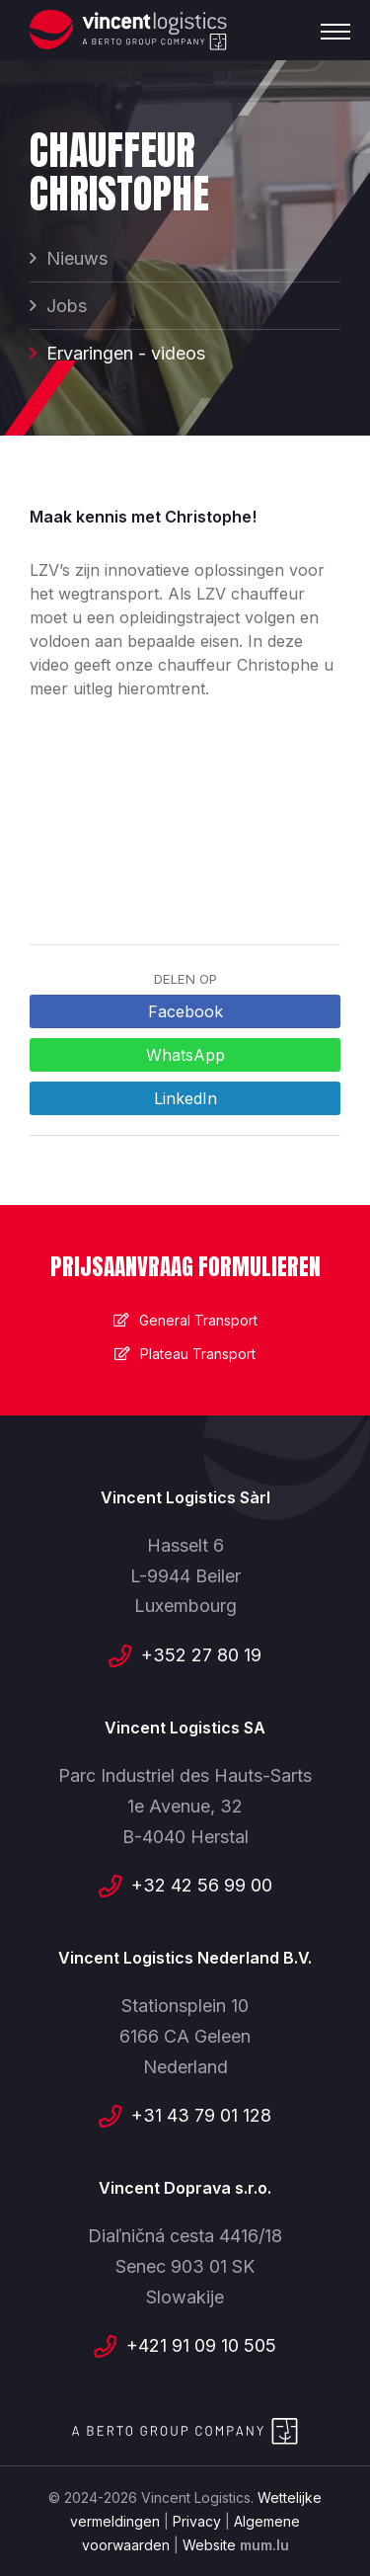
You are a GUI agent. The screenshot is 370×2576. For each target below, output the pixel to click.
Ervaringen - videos (125, 353)
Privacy (197, 2521)
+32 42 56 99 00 (201, 1885)
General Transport (198, 1320)
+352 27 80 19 (201, 1655)
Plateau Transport (198, 1353)
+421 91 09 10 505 (201, 2345)
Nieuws (77, 258)
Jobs (66, 305)
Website (209, 2544)
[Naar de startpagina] (128, 30)
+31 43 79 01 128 (201, 2115)
